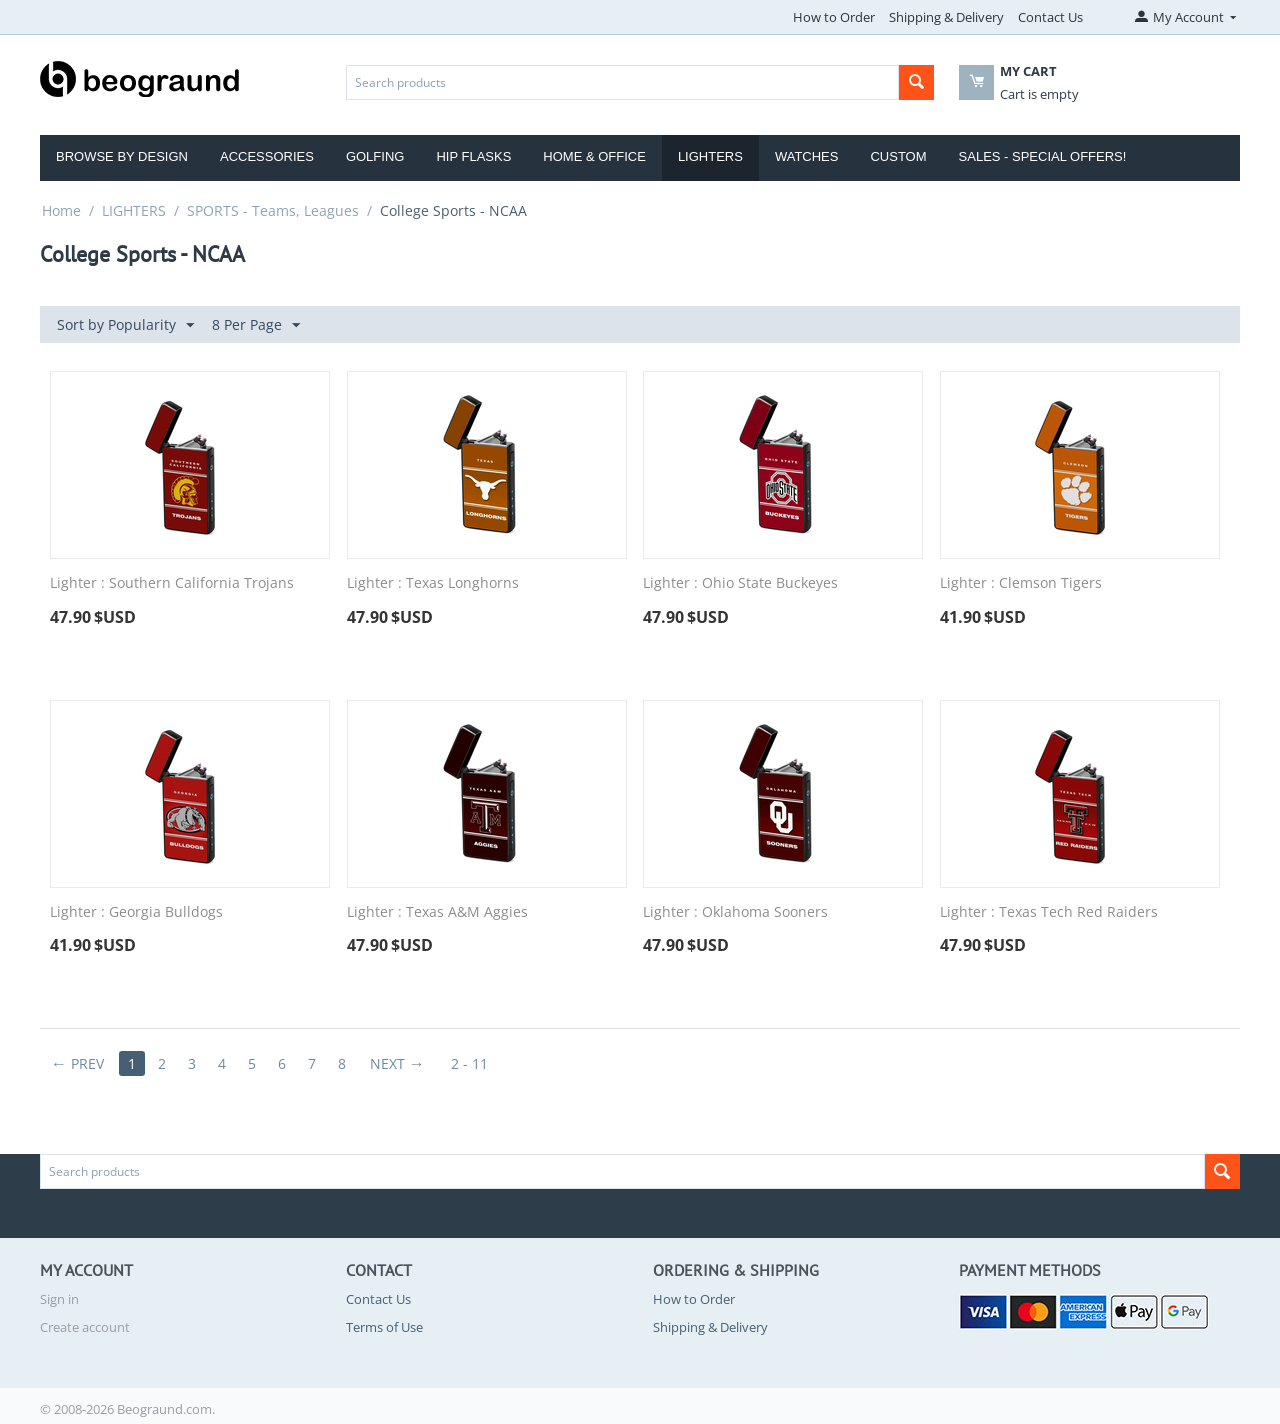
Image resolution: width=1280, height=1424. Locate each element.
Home (61, 210)
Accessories (267, 156)
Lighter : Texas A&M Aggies (437, 912)
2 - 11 (469, 1063)
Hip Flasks (473, 156)
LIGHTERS (134, 210)
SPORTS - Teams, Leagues (273, 210)
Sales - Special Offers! (1043, 156)
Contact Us (1050, 17)
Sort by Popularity (125, 325)
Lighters (710, 156)
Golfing (375, 156)
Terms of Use (384, 1327)
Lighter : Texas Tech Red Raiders (1049, 912)
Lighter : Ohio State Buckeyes (740, 583)
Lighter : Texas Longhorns (433, 583)
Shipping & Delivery (946, 17)
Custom (898, 156)
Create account (85, 1327)
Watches (807, 156)
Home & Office (594, 156)
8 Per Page (256, 325)
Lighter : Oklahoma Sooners (735, 912)
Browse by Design (122, 156)
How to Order (834, 17)
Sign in (59, 1299)
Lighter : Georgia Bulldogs (136, 912)
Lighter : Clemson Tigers (1021, 583)
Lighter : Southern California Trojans (172, 583)
